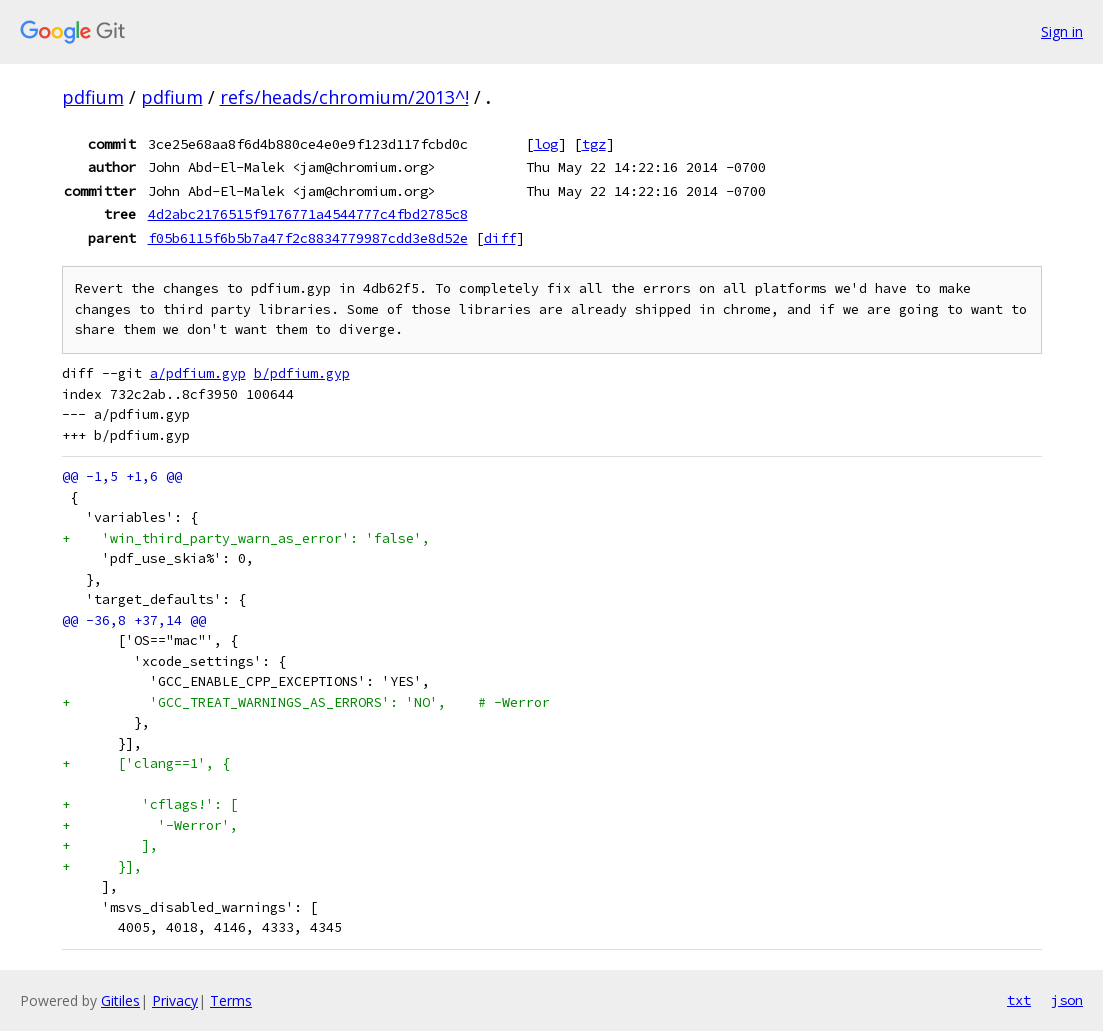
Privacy (175, 1000)
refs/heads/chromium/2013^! (344, 97)
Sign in (1062, 31)
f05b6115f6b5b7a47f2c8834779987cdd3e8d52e (308, 238)
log (546, 144)
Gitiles (120, 1000)
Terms (231, 1000)
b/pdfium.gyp (302, 373)
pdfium (93, 97)
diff (500, 238)
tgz (594, 144)
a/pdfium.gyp (198, 373)
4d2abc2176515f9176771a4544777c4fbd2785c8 (308, 214)
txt (1019, 1000)
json (1067, 1000)
